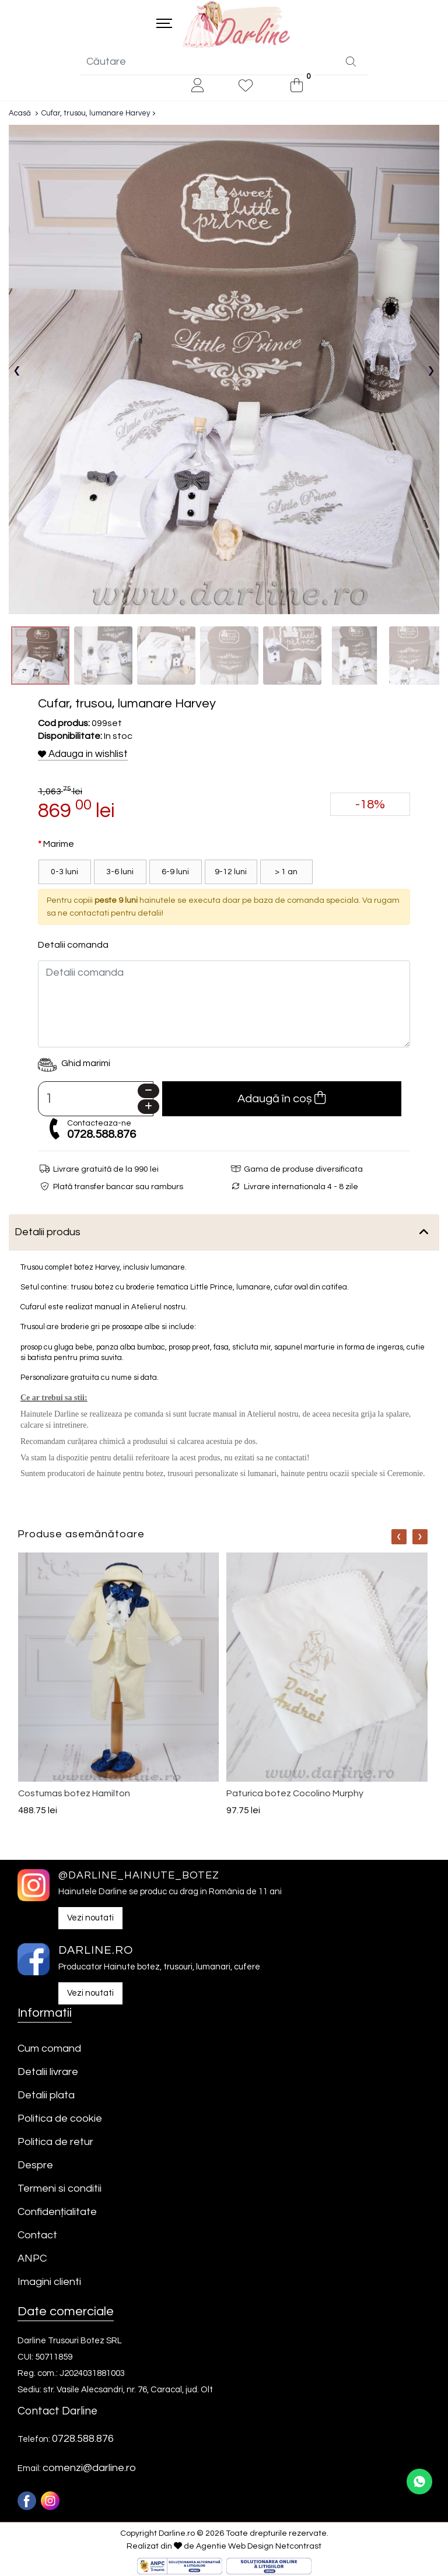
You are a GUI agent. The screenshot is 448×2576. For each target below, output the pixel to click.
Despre (35, 2166)
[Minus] (148, 1092)
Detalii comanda (73, 946)
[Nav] (399, 1537)
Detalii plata (46, 2096)
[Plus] (148, 1108)
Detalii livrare (48, 2073)
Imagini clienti (49, 2282)
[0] (296, 87)
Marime (58, 845)
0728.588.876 (101, 1135)
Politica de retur (55, 2143)
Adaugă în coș (281, 1099)
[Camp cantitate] (95, 1099)
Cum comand (49, 2049)
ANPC (32, 2259)
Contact (37, 2236)
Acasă (20, 114)
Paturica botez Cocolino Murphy (294, 1794)
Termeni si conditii (60, 2189)
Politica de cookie (60, 2119)
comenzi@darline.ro (89, 2469)
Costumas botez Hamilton (74, 1794)
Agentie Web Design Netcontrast (258, 2547)
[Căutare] (351, 63)
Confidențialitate (57, 2212)
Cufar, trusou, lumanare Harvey (95, 114)
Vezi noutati (90, 1919)
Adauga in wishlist (83, 755)
